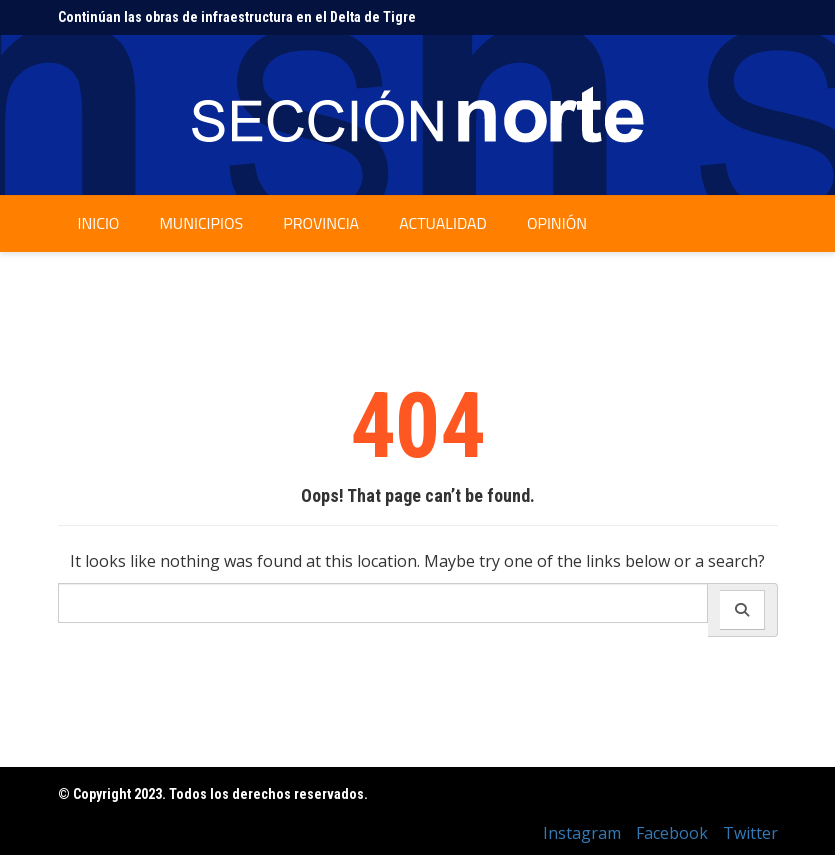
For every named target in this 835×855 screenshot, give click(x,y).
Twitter (750, 833)
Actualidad (443, 223)
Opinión (557, 223)
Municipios (201, 223)
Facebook (672, 833)
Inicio (99, 223)
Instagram (582, 833)
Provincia (321, 223)
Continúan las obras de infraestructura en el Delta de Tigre (237, 17)
